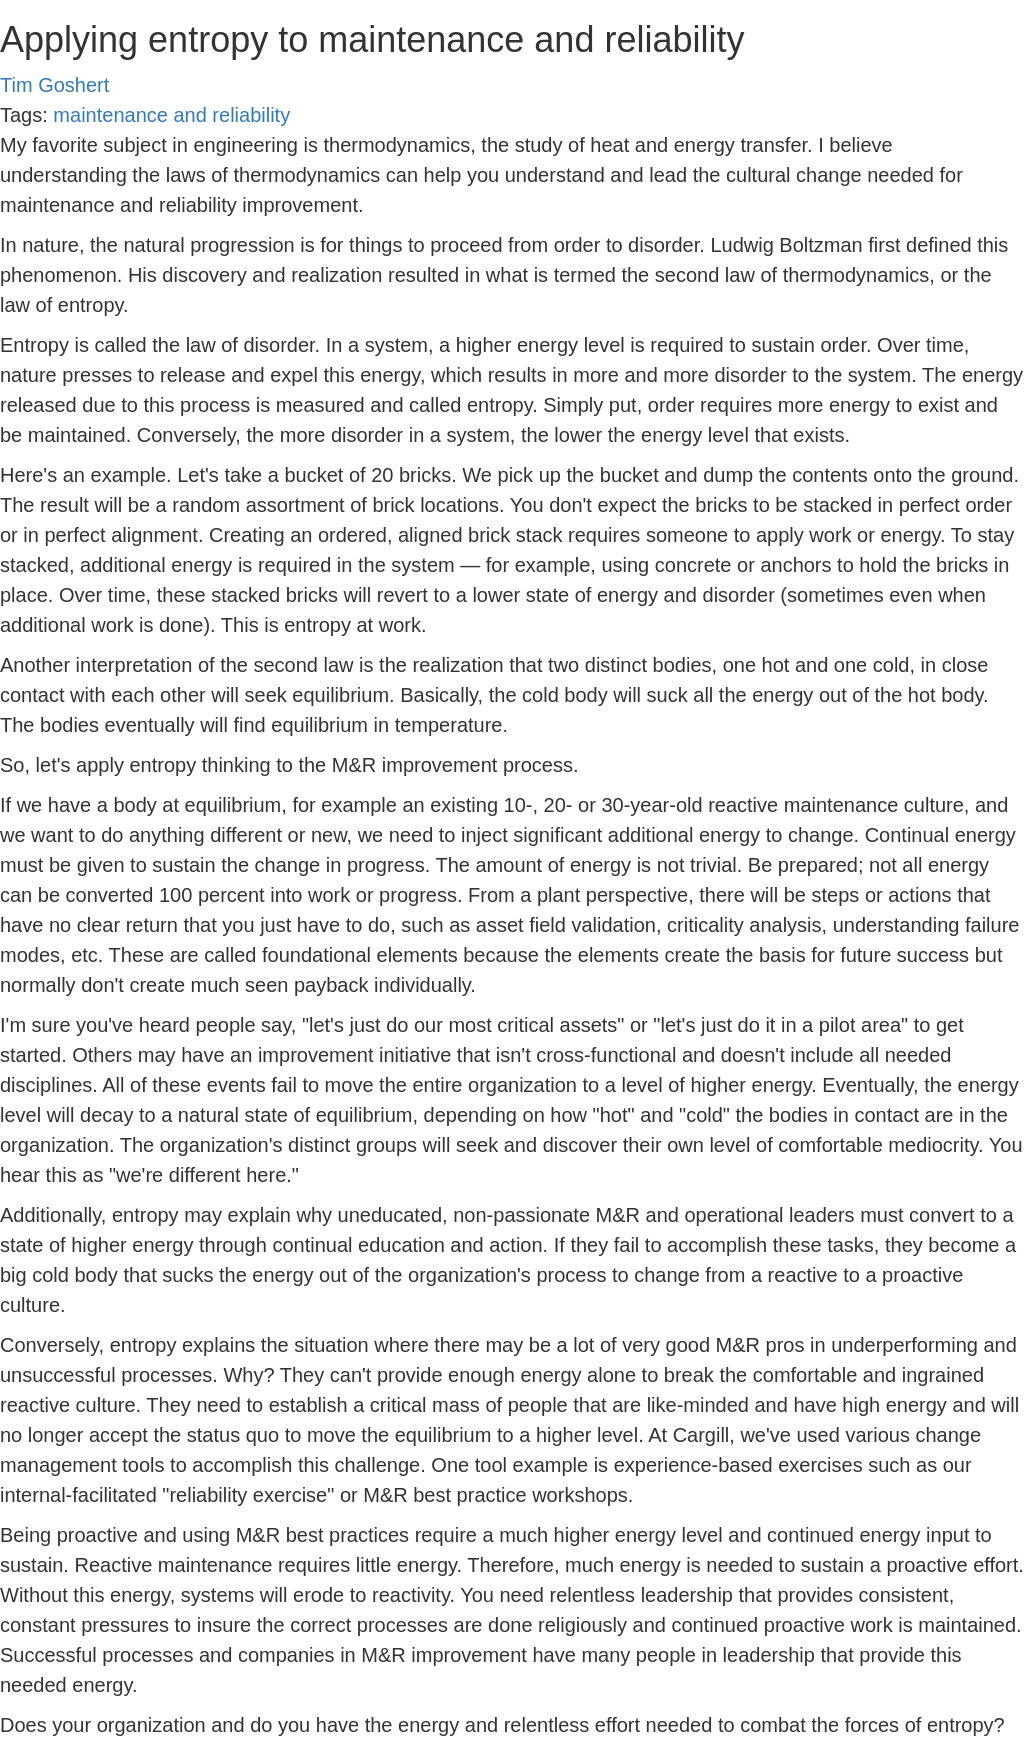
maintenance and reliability (171, 115)
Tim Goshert (54, 85)
